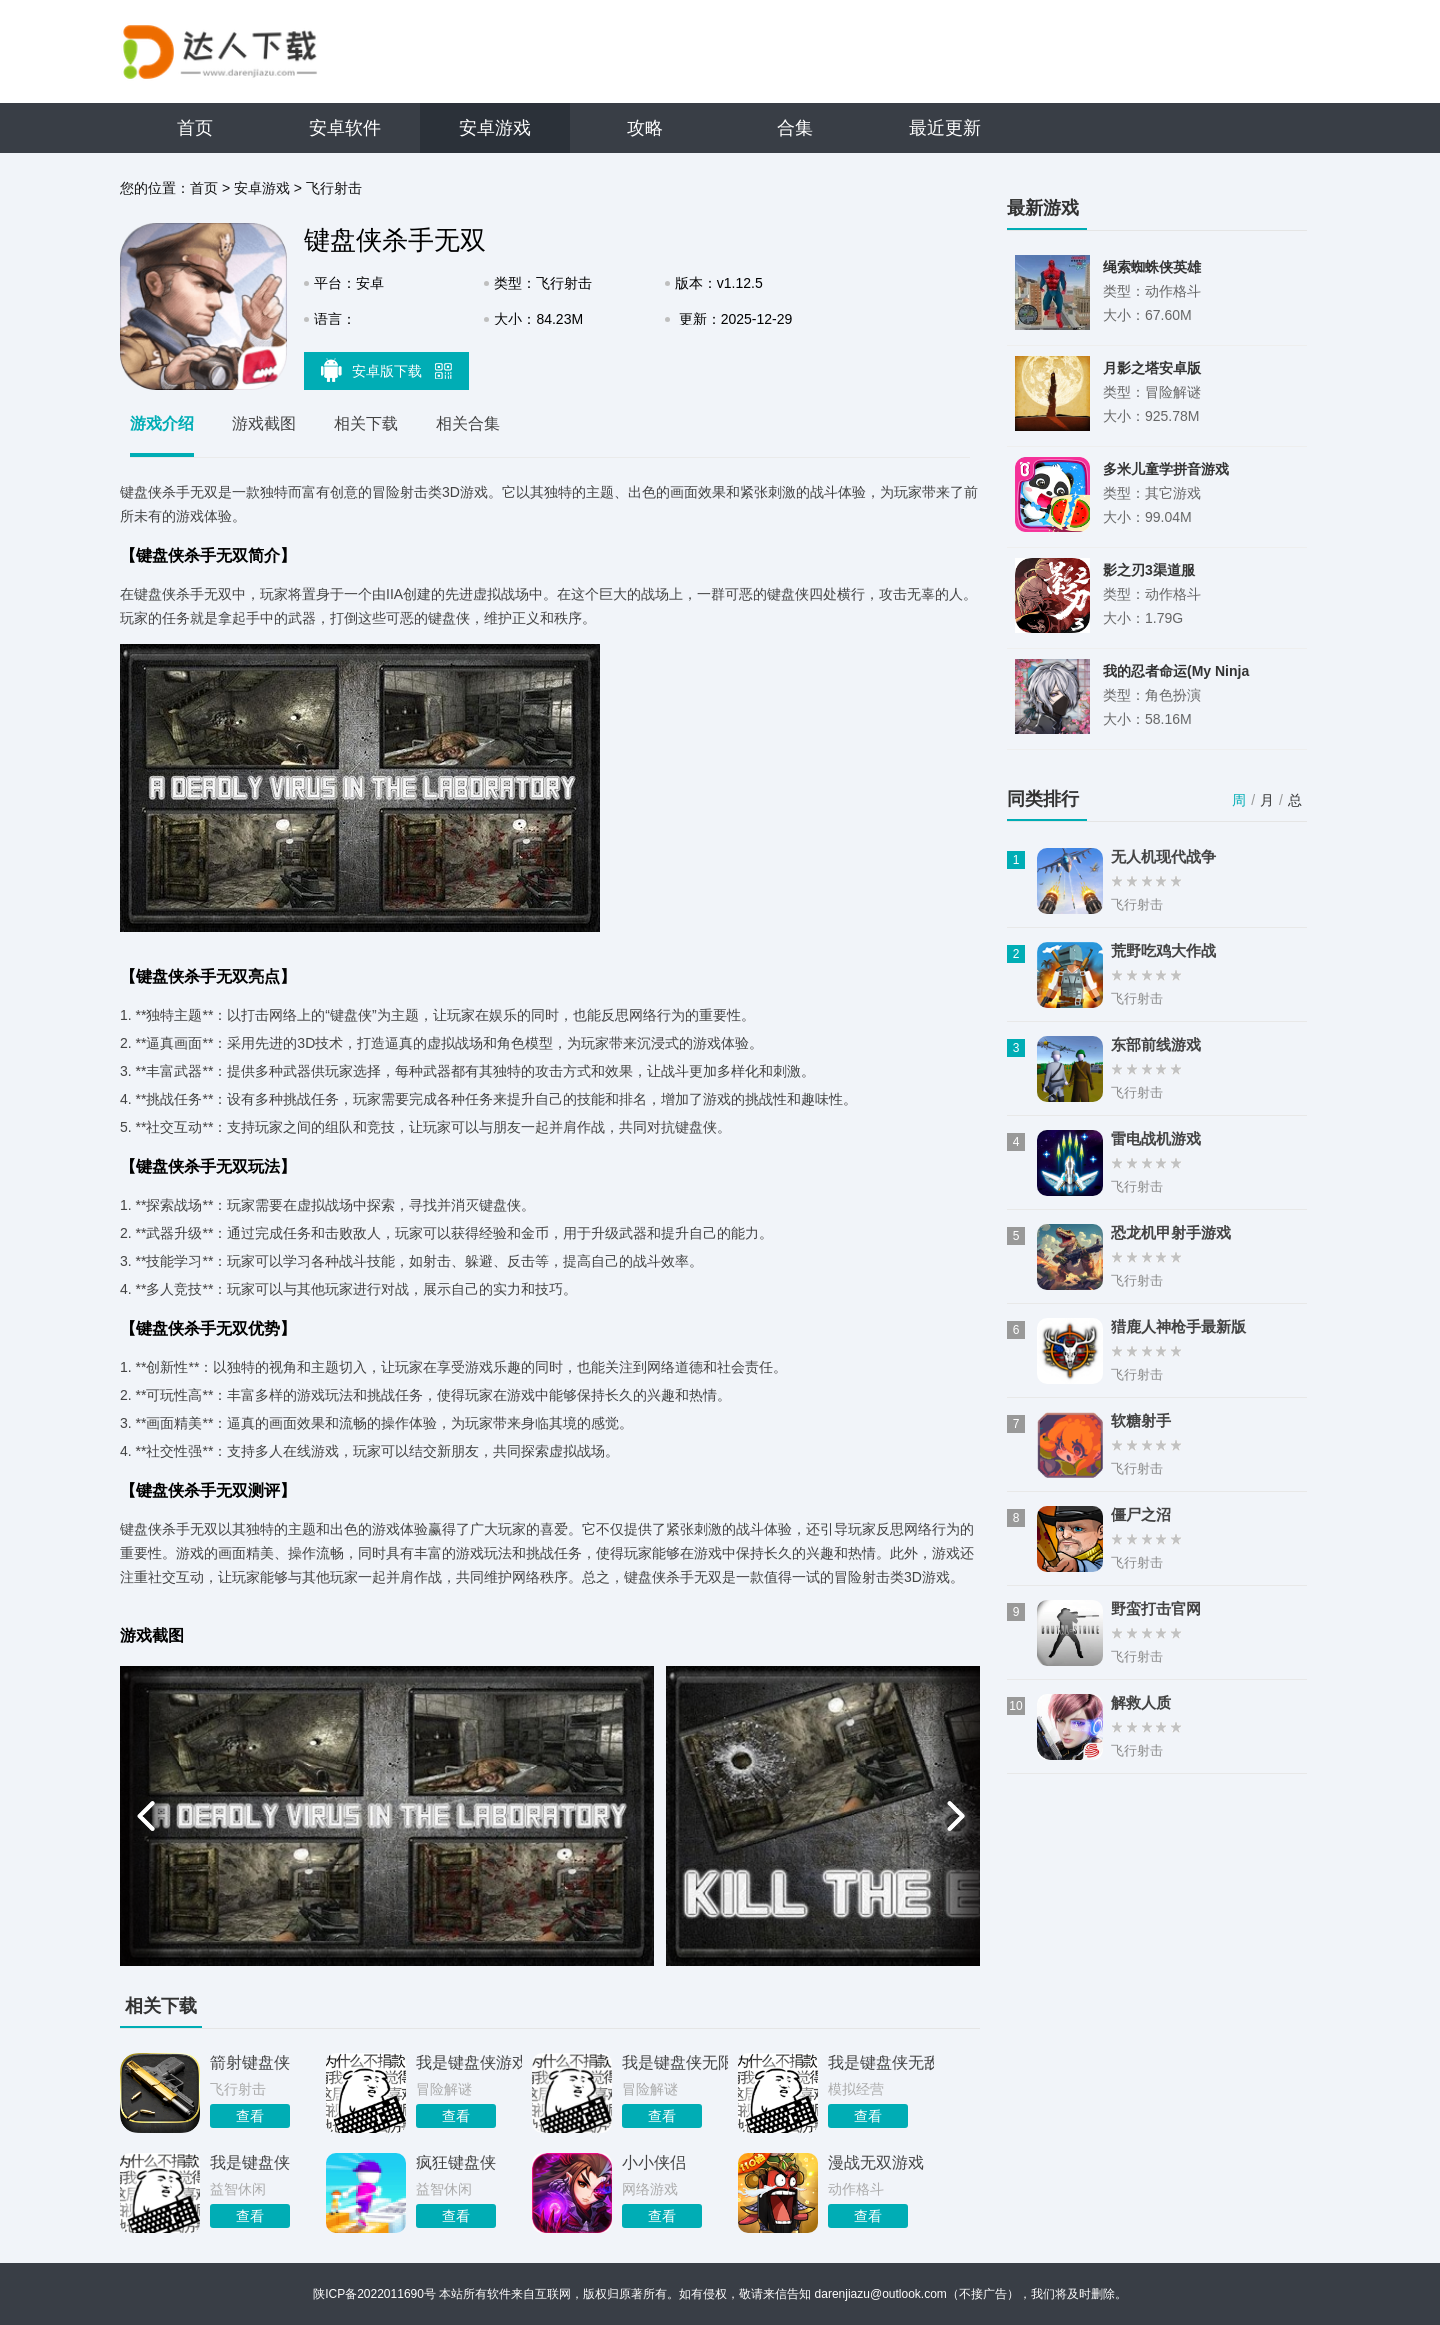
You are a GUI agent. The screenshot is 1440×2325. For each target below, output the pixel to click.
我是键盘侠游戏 (469, 2062)
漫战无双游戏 (876, 2162)
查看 (250, 2116)
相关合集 (468, 423)
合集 (795, 128)
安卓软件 (345, 128)
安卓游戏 (495, 128)
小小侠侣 (654, 2162)
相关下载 (366, 423)
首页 (195, 128)
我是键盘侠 (250, 2162)
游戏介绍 (162, 423)
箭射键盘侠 (250, 2062)
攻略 (645, 128)
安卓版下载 (387, 370)
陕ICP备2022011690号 (374, 2294)
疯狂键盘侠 (456, 2162)
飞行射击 (334, 188)
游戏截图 (264, 423)
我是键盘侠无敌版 (881, 2062)
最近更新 (945, 128)
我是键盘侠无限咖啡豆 (675, 2062)
